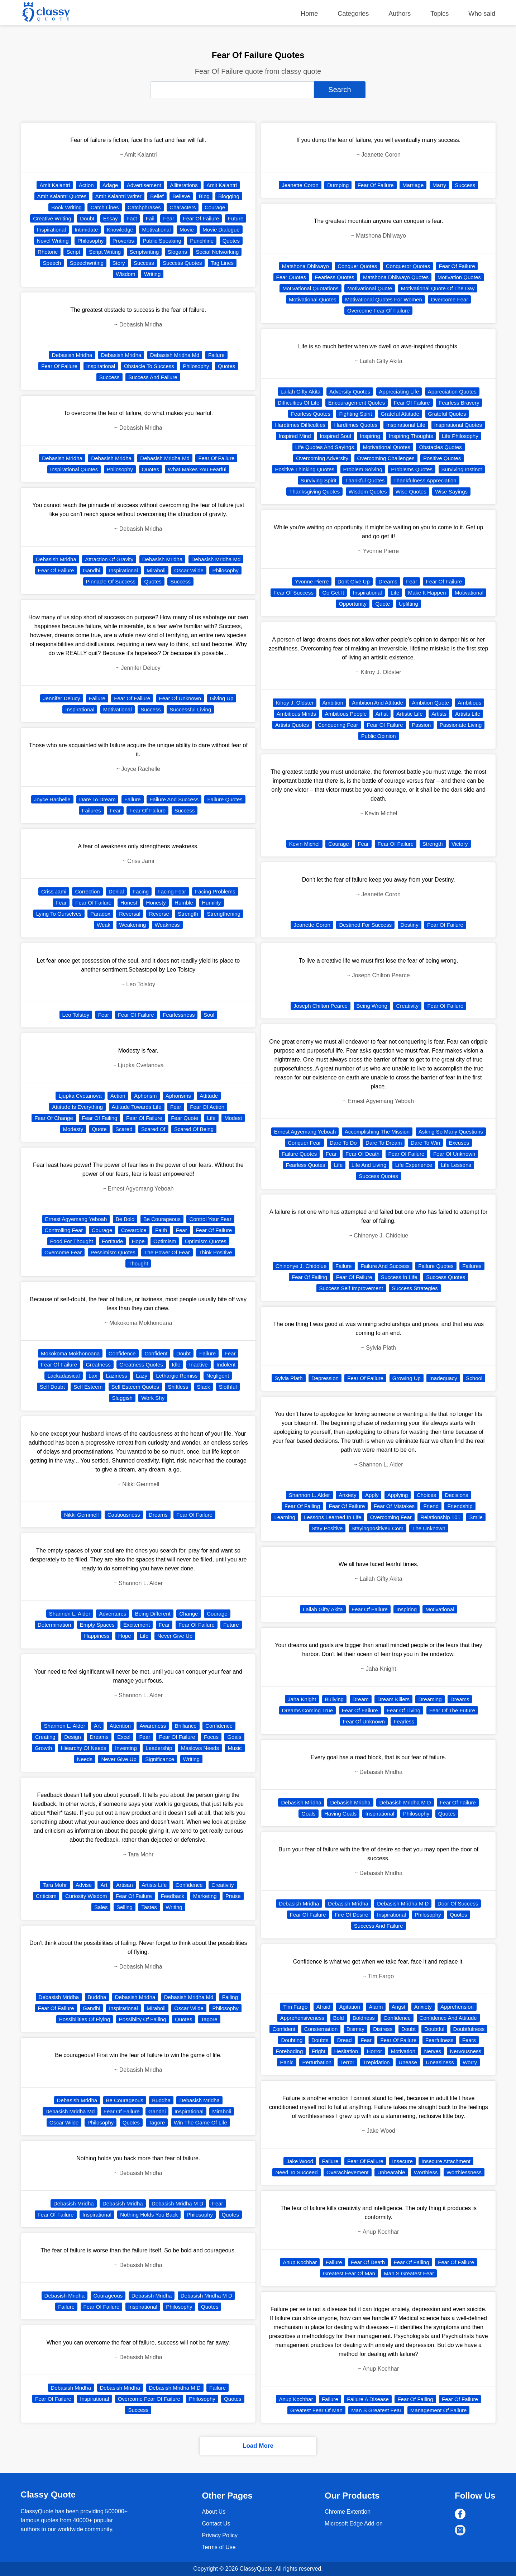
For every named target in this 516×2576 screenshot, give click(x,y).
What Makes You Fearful (197, 469)
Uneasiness (440, 2062)
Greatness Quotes (141, 1364)
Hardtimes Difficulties (300, 425)
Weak (103, 925)
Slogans (177, 252)
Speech (52, 263)
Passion (421, 725)
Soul (209, 1015)
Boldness (364, 2018)
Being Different (153, 1614)
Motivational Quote (369, 288)
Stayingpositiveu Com (377, 1528)
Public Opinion (378, 736)
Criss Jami (53, 891)
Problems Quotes (412, 469)
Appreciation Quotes (452, 391)
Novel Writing (53, 241)
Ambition (332, 703)
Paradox (100, 914)
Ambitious (469, 703)
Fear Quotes (291, 277)
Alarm (376, 2007)
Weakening (132, 925)
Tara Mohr (55, 1885)
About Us (213, 2512)
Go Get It (333, 593)
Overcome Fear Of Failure (149, 2399)
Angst (398, 2007)
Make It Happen (427, 593)
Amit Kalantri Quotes (62, 196)
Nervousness (465, 2051)
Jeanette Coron (300, 185)
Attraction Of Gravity (109, 559)
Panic (286, 2062)
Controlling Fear (64, 1230)
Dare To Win (425, 1143)
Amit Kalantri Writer (118, 196)
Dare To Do (343, 1143)
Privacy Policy (220, 2535)
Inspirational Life (405, 425)
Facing (141, 891)
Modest (233, 1118)
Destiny (410, 925)
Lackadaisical (63, 1376)
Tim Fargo (295, 2007)
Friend (431, 1506)
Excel (123, 1737)
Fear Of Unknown (180, 698)
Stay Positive (327, 1528)
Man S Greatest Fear (409, 2273)
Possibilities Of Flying (84, 2019)
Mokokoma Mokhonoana (70, 1353)
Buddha (97, 1997)
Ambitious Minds (296, 714)
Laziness (116, 1376)
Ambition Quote (430, 703)
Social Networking (217, 252)
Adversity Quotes (349, 391)
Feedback (172, 1896)
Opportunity (353, 604)
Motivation (403, 2051)
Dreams (158, 1515)
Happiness (96, 1636)
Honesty (156, 903)
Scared (124, 1129)
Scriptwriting (144, 252)
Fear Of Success (293, 593)
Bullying (334, 1699)
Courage (215, 207)
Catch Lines (104, 207)
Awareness (152, 1726)
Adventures (112, 1614)
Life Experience (413, 1165)
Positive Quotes (442, 458)
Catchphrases (144, 207)
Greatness (98, 1364)
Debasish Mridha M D (177, 2203)
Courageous (108, 2296)
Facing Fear (172, 891)
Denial (116, 891)
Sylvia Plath (288, 1378)
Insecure (402, 2161)
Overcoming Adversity (322, 458)
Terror (347, 2062)
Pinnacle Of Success (110, 581)
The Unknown (428, 1528)
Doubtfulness (469, 2029)
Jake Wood (299, 2161)
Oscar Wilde (189, 570)
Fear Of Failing (99, 1118)
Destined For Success (365, 925)
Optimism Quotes (205, 1241)
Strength (188, 914)
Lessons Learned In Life (332, 1517)
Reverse (159, 914)
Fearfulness (439, 2040)
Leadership (158, 1748)
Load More (258, 2445)
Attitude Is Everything (77, 1107)
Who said (481, 13)
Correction (87, 891)
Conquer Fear (304, 1143)
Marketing (205, 1896)
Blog (204, 196)
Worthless (426, 2172)
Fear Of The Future (452, 1710)
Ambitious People (346, 714)
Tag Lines (222, 263)
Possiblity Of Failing (142, 2019)
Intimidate (86, 229)
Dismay (355, 2029)
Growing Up (406, 1378)
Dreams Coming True (307, 1710)
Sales (101, 1907)
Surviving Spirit (318, 480)
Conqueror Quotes (408, 266)
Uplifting (408, 604)
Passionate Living (461, 725)
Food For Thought (71, 1241)
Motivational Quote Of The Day (438, 288)
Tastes (149, 1907)
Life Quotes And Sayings (324, 447)
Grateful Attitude (400, 414)
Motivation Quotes (459, 277)
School (474, 1378)
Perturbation (316, 2062)
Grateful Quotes (447, 414)
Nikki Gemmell (81, 1515)
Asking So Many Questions (451, 1132)
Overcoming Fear (391, 1517)
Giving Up (222, 698)
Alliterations (184, 185)
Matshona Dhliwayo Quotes (396, 277)
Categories (353, 13)
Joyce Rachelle (52, 799)
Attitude (209, 1096)
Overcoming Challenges (386, 458)
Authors (399, 13)
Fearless (403, 1721)
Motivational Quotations (310, 288)
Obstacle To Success (149, 366)
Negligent (217, 1376)
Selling (124, 1907)
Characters (182, 207)
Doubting (291, 2040)
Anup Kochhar (300, 2262)
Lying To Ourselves (59, 914)
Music (235, 1748)
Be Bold (125, 1219)
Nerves (432, 2051)
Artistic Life (409, 714)
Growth (43, 1748)
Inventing (126, 1748)
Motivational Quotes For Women (383, 299)
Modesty (73, 1129)
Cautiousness (124, 1515)
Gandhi (91, 570)
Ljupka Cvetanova (79, 1096)
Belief (157, 196)
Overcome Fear (63, 1252)
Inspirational (51, 229)
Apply (372, 1495)
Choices (426, 1495)
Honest (129, 903)
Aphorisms (178, 1096)
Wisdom (125, 274)
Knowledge (120, 229)
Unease (407, 2062)
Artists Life (154, 1885)
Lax (93, 1376)
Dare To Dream (97, 799)
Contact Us (216, 2523)
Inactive (198, 1364)
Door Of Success (458, 1903)
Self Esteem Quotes (135, 1387)
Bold (338, 2018)
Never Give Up (174, 1636)
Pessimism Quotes (113, 1252)
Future (235, 218)
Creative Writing (52, 218)
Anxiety (347, 1495)
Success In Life (399, 1277)
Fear (168, 218)
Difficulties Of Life (298, 403)
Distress (382, 2029)
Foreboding (289, 2051)
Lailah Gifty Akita (301, 391)
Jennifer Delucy (61, 698)
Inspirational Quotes (74, 469)
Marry (439, 185)
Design (72, 1737)
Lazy (141, 1376)
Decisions (456, 1495)
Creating (45, 1737)
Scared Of (153, 1129)
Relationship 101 (440, 1517)
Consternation (321, 2029)
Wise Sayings (451, 491)
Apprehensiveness (302, 2018)
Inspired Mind (295, 436)
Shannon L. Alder (69, 1614)
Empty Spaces (97, 1625)
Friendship (459, 1506)
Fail (150, 218)
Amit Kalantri (54, 185)
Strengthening (223, 914)
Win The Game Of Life (200, 2122)
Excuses (459, 1143)
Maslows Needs (200, 1748)
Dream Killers (393, 1699)
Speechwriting (87, 263)
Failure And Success (174, 799)
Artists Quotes (292, 725)
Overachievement (347, 2172)
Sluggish (122, 1398)
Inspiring (370, 436)
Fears (469, 2040)
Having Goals (340, 1814)
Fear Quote (184, 1118)
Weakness (167, 925)
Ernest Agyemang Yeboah (76, 1219)
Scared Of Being (194, 1129)
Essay (110, 218)
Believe (181, 196)
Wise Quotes (411, 491)
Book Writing (66, 207)
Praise (233, 1896)
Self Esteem (87, 1387)
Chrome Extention (348, 2512)
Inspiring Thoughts (411, 436)
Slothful (228, 1387)
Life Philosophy (460, 436)
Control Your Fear (210, 1219)
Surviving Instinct (461, 469)
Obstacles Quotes (440, 447)
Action (86, 185)
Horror (374, 2051)
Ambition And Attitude (377, 703)
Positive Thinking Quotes (304, 469)
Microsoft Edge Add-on (354, 2523)
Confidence (122, 1353)
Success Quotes (182, 263)
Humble (184, 903)
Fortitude (112, 1241)
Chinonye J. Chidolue (301, 1266)
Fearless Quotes (334, 277)
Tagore (209, 2019)
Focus (211, 1737)
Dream (361, 1699)
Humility (211, 903)
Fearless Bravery (459, 403)
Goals (234, 1737)
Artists (438, 714)
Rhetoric (48, 252)
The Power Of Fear (167, 1252)
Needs (84, 1759)
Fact (131, 218)
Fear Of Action (207, 1107)
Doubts (320, 2040)
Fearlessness (179, 1015)
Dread (344, 2040)
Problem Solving (362, 469)
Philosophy (90, 241)
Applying (397, 1495)
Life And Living (369, 1165)
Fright (318, 2051)
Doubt (87, 218)
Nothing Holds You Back (149, 2215)
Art (97, 1726)
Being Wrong (372, 1006)
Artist (382, 714)
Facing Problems (215, 891)
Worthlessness (464, 2172)
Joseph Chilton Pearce (320, 1006)
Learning (284, 1517)
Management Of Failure (438, 2410)
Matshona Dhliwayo (305, 266)
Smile (476, 1517)
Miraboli (156, 570)
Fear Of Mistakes (394, 1506)
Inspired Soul (335, 436)
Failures (91, 810)
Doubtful (434, 2029)
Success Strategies (415, 1288)
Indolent (225, 1364)
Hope (138, 1241)
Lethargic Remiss (176, 1376)
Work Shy (152, 1398)
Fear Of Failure (201, 218)
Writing (152, 274)
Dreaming (429, 1699)
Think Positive (215, 1252)
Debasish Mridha (72, 355)
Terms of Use (218, 2547)
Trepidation (376, 2062)
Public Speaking (162, 241)
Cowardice (134, 1230)
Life (211, 1118)
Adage (110, 185)
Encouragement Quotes (356, 403)
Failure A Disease (368, 2399)
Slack (203, 1387)
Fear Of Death (362, 1154)
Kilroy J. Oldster (295, 703)
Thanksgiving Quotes (314, 491)
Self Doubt (52, 1387)
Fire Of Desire (351, 1915)
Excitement (136, 1625)
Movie (187, 229)
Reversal (129, 914)
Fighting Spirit (355, 414)
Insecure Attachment (445, 2161)
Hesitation (346, 2051)
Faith (161, 1230)
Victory (460, 844)
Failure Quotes (224, 799)
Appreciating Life (399, 391)
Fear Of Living (403, 1710)
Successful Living (190, 709)
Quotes (231, 241)
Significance (159, 1759)
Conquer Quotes (357, 266)
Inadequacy (443, 1378)
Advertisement (144, 185)
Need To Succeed (296, 2172)
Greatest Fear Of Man (349, 2273)
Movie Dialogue (220, 229)
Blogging (228, 196)
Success (144, 263)
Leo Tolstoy (76, 1015)
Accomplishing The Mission (377, 1132)
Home (309, 13)
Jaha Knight (302, 1699)
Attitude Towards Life (137, 1107)
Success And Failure (152, 377)
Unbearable (391, 2172)
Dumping (338, 185)
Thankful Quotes (364, 480)
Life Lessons (456, 1165)
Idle (176, 1364)
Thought (138, 1263)
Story (119, 263)
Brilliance (186, 1726)
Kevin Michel (304, 844)
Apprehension (457, 2007)
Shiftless (178, 1387)
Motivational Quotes (312, 299)
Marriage (413, 185)
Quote (99, 1129)
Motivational (156, 229)
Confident (155, 1353)
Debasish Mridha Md (175, 355)
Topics (439, 13)
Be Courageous (162, 1219)
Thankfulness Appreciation (425, 480)
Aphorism (145, 1096)
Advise (84, 1885)
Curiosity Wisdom (86, 1896)
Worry (470, 2062)
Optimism (164, 1241)
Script (73, 252)
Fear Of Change (53, 1118)
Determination (54, 1625)
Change (188, 1614)
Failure (216, 355)
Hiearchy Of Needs (83, 1748)
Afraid (323, 2007)
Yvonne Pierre (312, 581)
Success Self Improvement (351, 1288)
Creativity (222, 1885)
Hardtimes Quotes (355, 425)
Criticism (46, 1896)
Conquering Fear (338, 725)
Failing (230, 1997)
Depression (325, 1378)
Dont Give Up (354, 581)
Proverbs (123, 241)
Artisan (124, 1885)
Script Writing (105, 252)
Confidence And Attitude (448, 2018)
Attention (120, 1726)
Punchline (202, 241)
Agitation (349, 2007)
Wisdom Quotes (368, 491)
